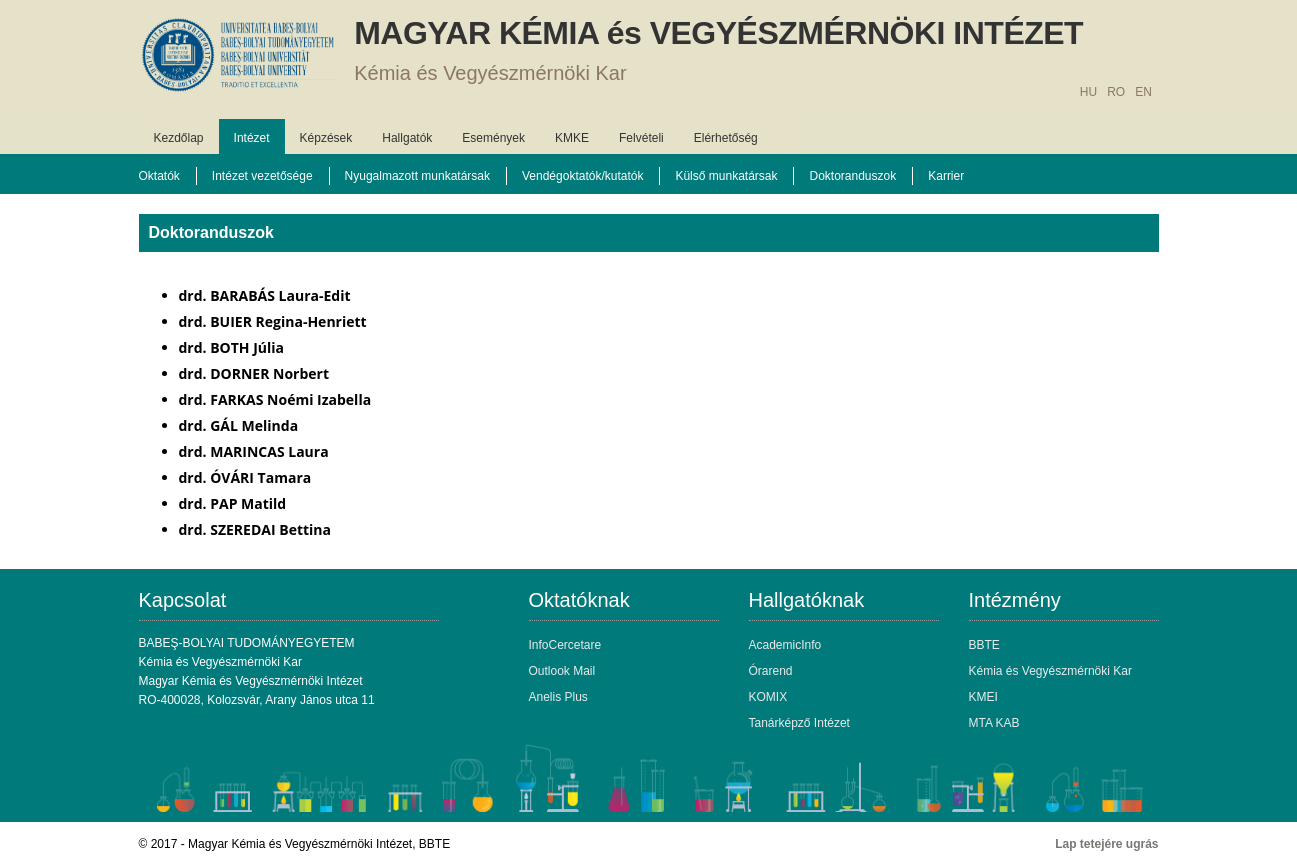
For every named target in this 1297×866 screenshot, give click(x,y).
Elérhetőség (726, 138)
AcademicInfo (785, 645)
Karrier (946, 176)
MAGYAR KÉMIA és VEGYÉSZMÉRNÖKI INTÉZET (718, 33)
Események (493, 138)
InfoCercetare (565, 645)
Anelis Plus (558, 697)
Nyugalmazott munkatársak (417, 176)
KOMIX (768, 697)
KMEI (983, 697)
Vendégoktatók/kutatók (582, 176)
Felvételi (641, 138)
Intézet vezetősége (262, 176)
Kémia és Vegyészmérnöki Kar (490, 73)
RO (1116, 92)
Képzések (326, 138)
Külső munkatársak (726, 176)
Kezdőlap (179, 138)
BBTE (984, 645)
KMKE (572, 138)
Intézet (252, 138)
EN (1143, 92)
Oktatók (159, 176)
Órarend (771, 671)
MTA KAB (994, 723)
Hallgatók (407, 138)
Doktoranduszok (852, 176)
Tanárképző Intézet (799, 723)
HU (1088, 92)
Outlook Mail (562, 671)
